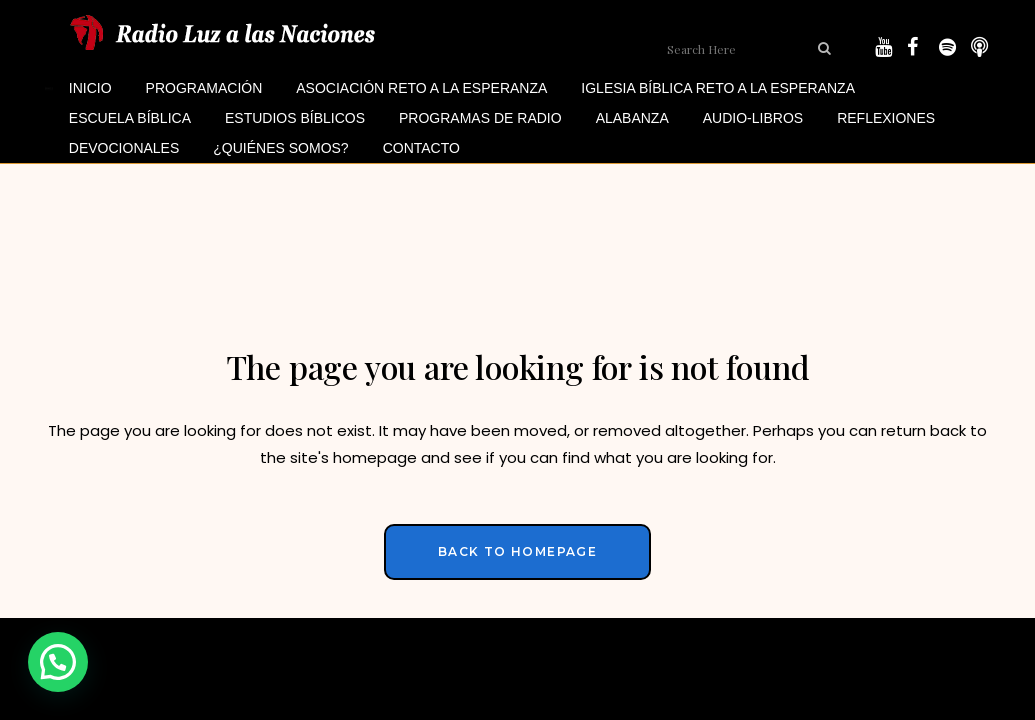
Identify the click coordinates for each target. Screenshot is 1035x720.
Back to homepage (517, 551)
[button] (58, 662)
